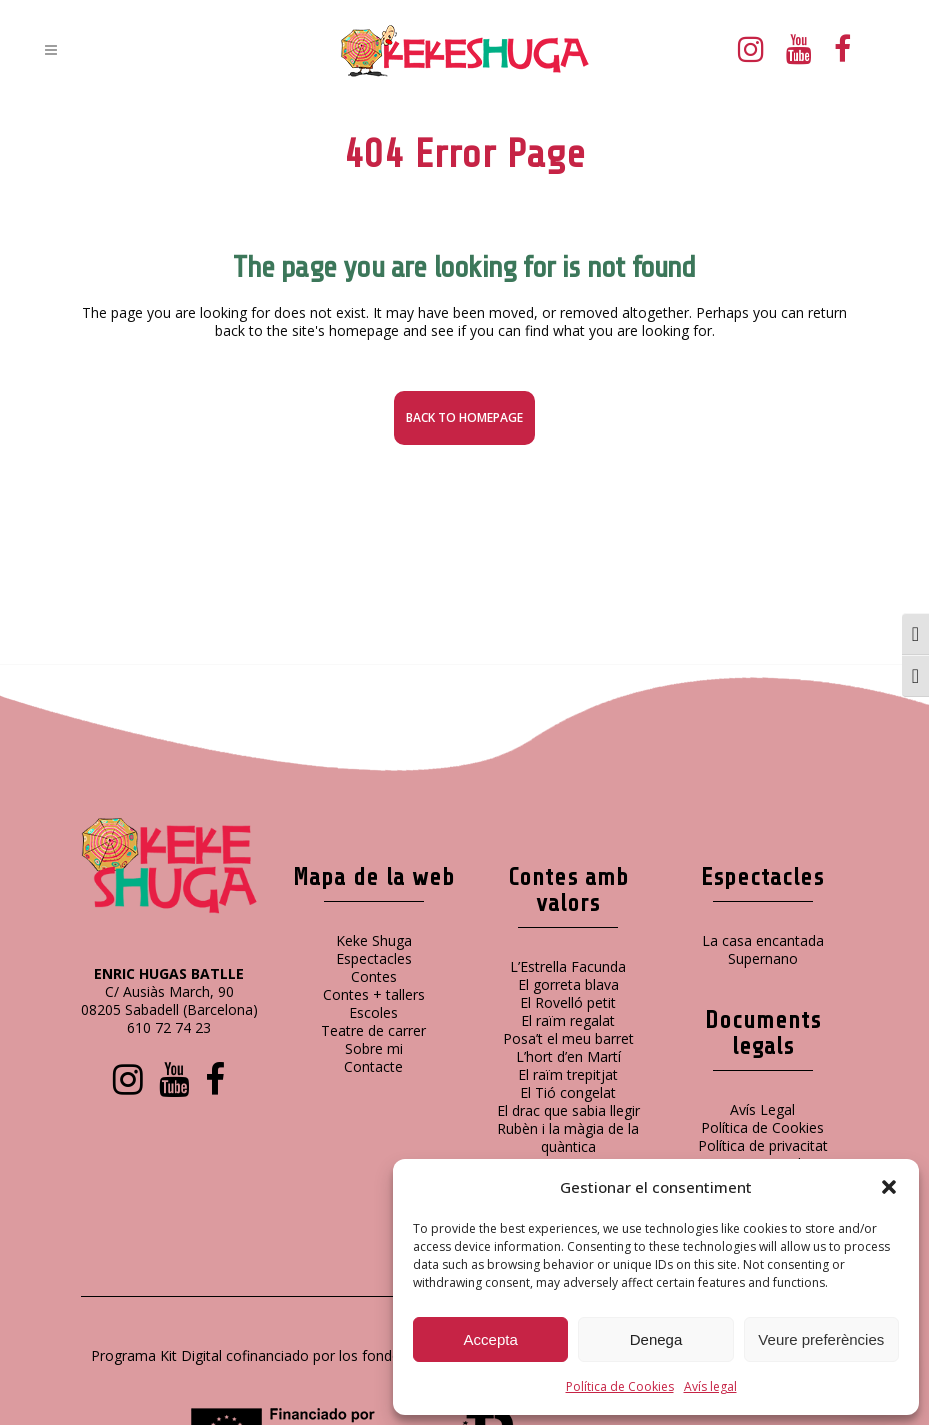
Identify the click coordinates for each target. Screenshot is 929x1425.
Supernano (763, 958)
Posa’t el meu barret (568, 1038)
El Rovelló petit (568, 1002)
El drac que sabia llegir (568, 1110)
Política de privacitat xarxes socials (763, 1154)
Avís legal (710, 1386)
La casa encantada (763, 940)
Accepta (491, 1339)
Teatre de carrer (373, 1030)
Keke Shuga (374, 940)
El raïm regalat (568, 1020)
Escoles (373, 1012)
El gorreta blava (568, 984)
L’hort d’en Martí (568, 1056)
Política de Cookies (620, 1386)
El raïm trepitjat (568, 1074)
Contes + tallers (374, 994)
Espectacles (374, 958)
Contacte (373, 1066)
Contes (374, 976)
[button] (889, 1187)
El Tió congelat (568, 1092)
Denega (656, 1339)
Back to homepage (464, 417)
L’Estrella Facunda (568, 966)
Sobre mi (374, 1048)
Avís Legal (762, 1109)
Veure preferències (821, 1339)
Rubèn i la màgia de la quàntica (568, 1137)
